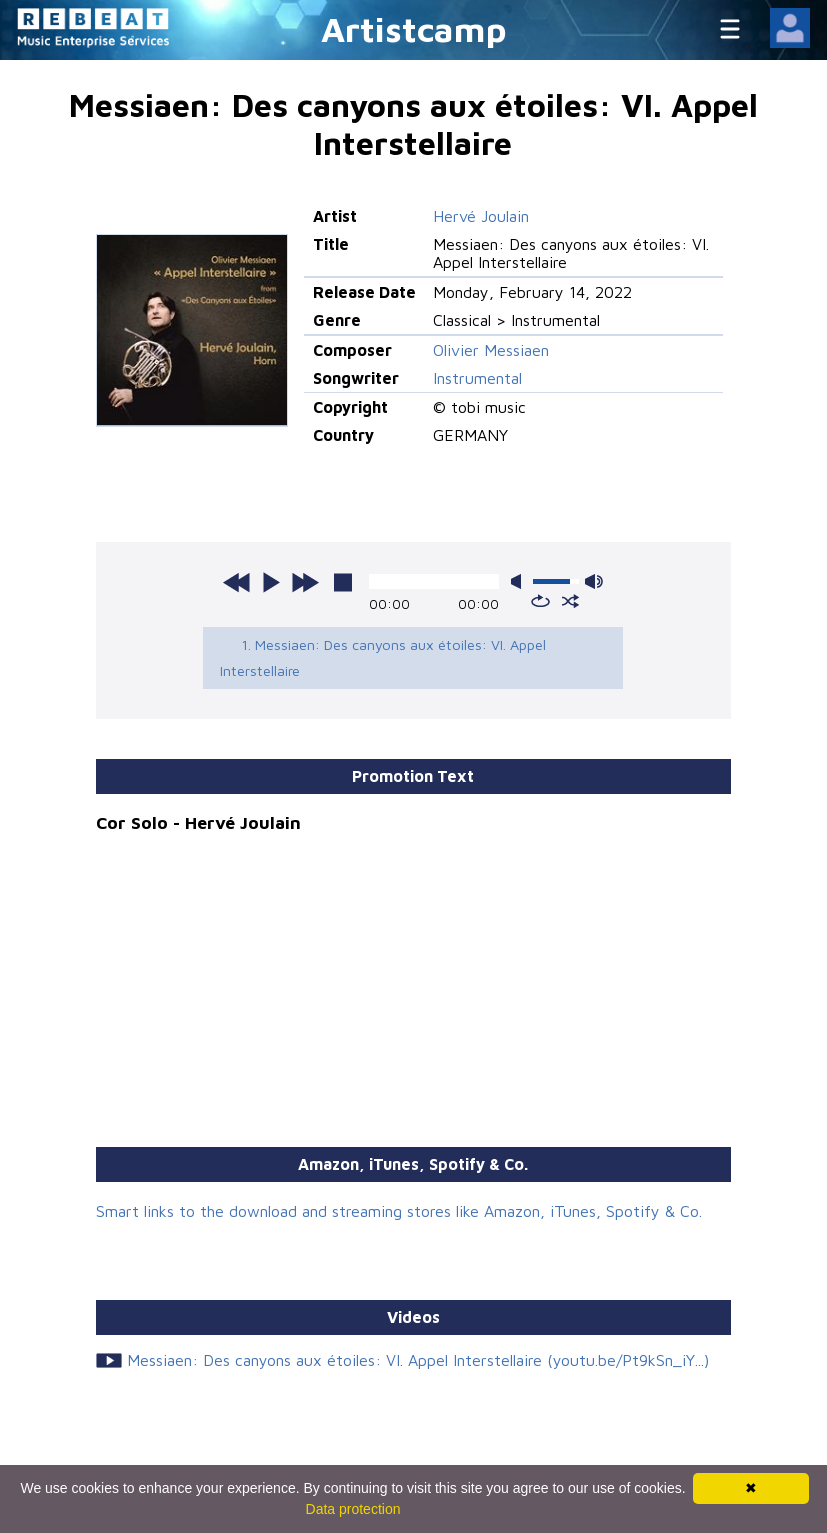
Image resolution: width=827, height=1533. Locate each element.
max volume (594, 581)
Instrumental (477, 378)
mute (520, 581)
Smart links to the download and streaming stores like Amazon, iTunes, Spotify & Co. (399, 1211)
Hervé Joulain (481, 216)
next (305, 582)
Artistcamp (414, 28)
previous (237, 582)
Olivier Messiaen (491, 350)
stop (343, 582)
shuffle (570, 601)
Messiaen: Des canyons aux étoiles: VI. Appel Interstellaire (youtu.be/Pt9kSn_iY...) (418, 1360)
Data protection (353, 1509)
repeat (540, 601)
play (271, 582)
